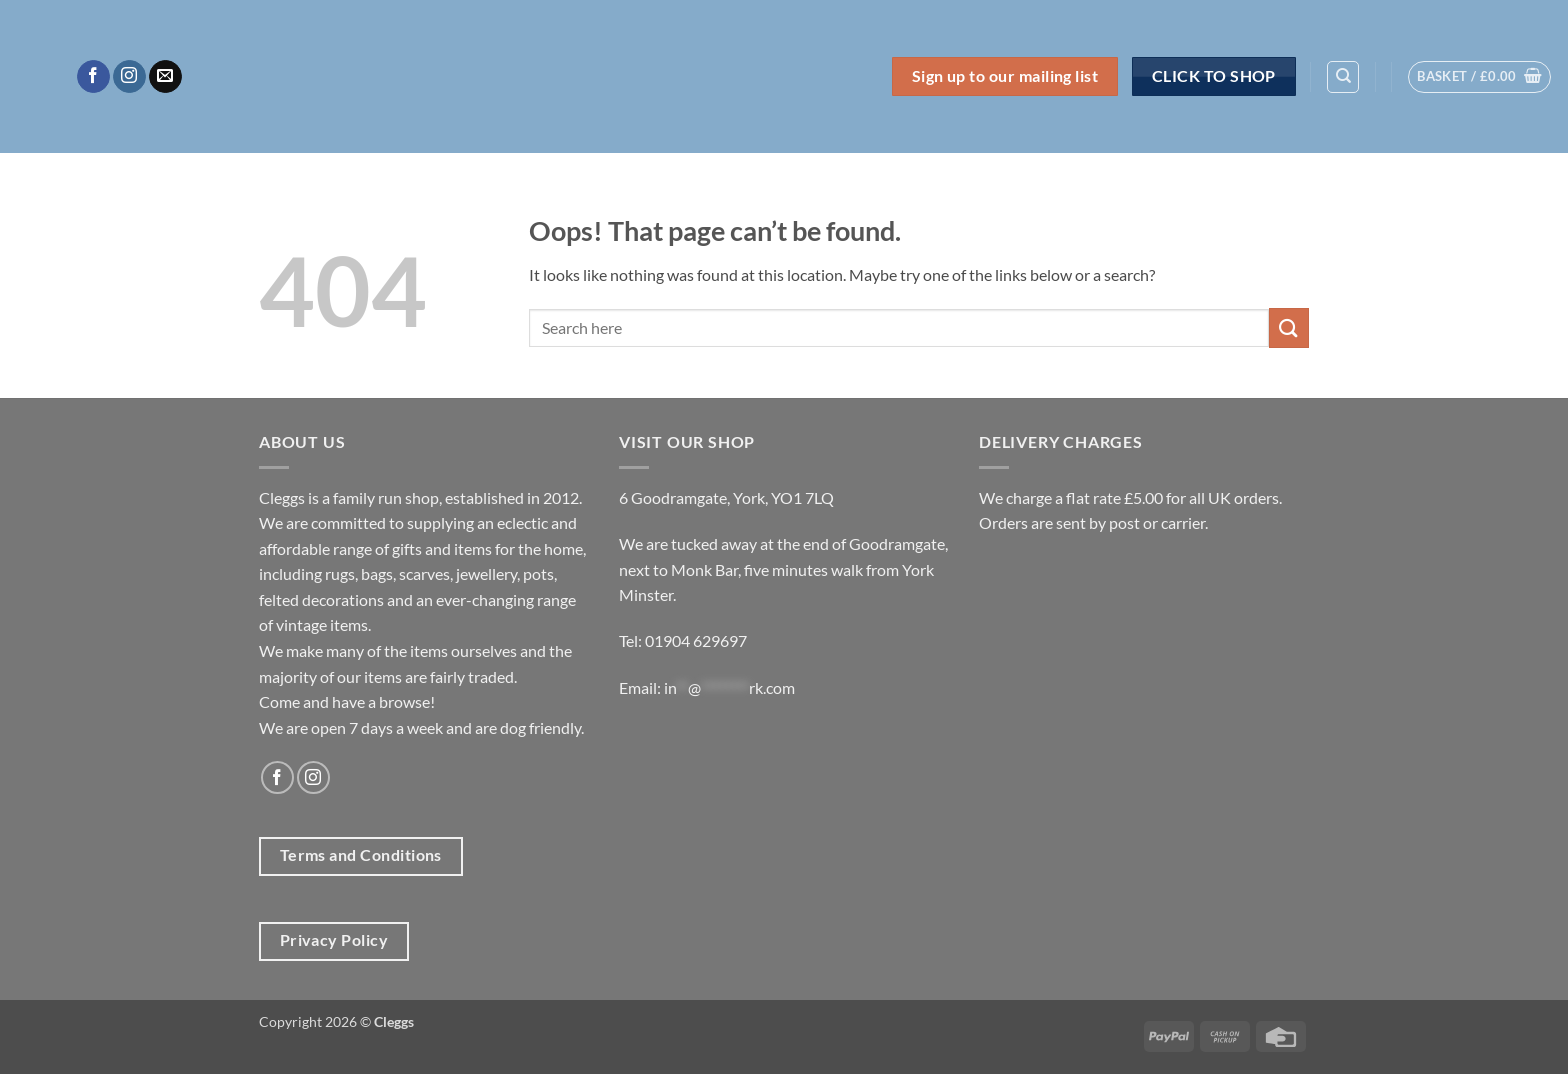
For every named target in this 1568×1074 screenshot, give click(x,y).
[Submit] (1289, 327)
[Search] (1343, 77)
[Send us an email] (165, 77)
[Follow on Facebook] (93, 77)
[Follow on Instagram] (129, 77)
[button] (1479, 77)
